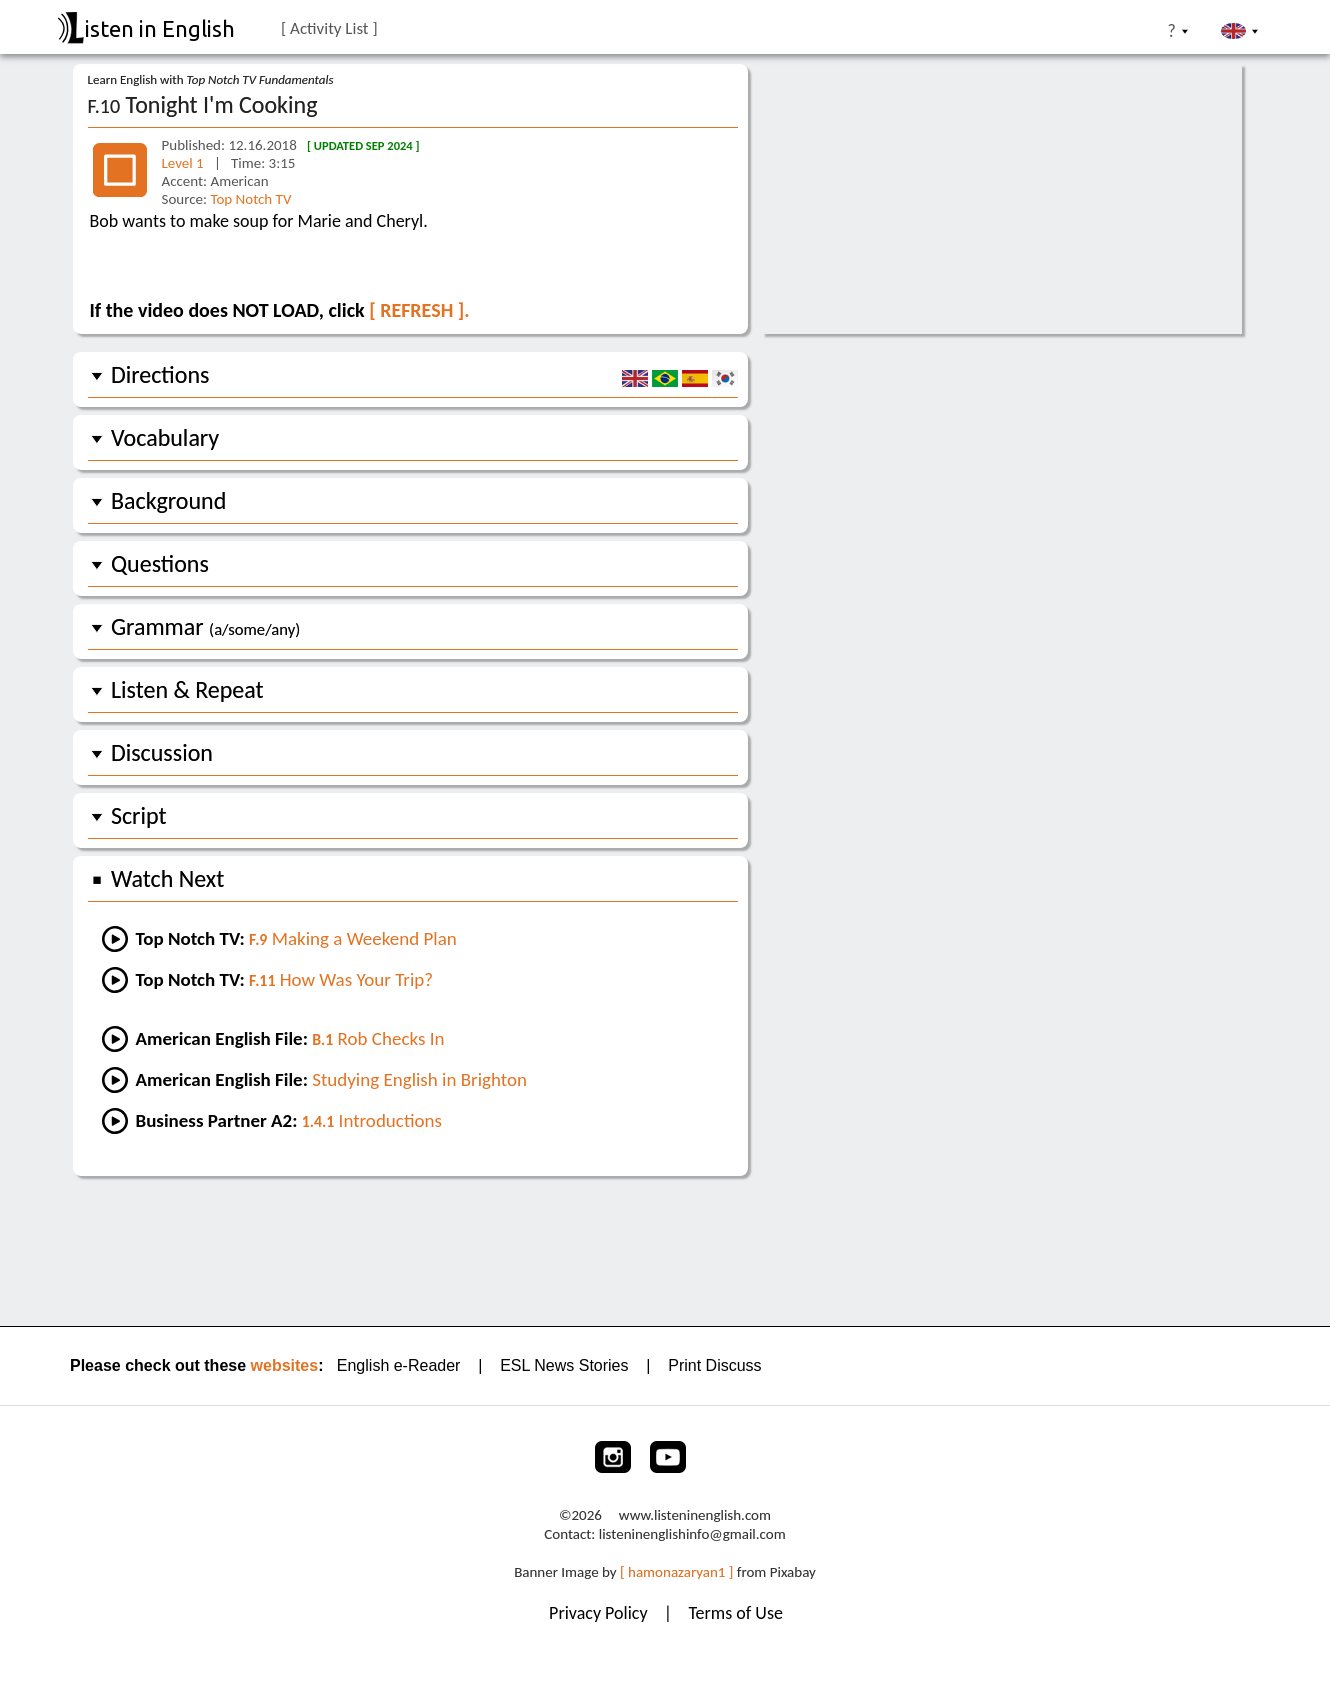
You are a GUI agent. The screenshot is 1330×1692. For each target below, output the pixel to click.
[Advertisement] (665, 1249)
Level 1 (185, 163)
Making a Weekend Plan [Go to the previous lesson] (353, 938)
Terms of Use (735, 1613)
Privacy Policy (600, 1613)
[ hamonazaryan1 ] (676, 1572)
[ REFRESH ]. (419, 310)
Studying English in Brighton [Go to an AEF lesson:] (419, 1079)
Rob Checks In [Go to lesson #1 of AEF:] (378, 1038)
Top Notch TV (250, 199)
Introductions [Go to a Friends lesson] (372, 1120)
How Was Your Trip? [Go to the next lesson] (341, 979)
